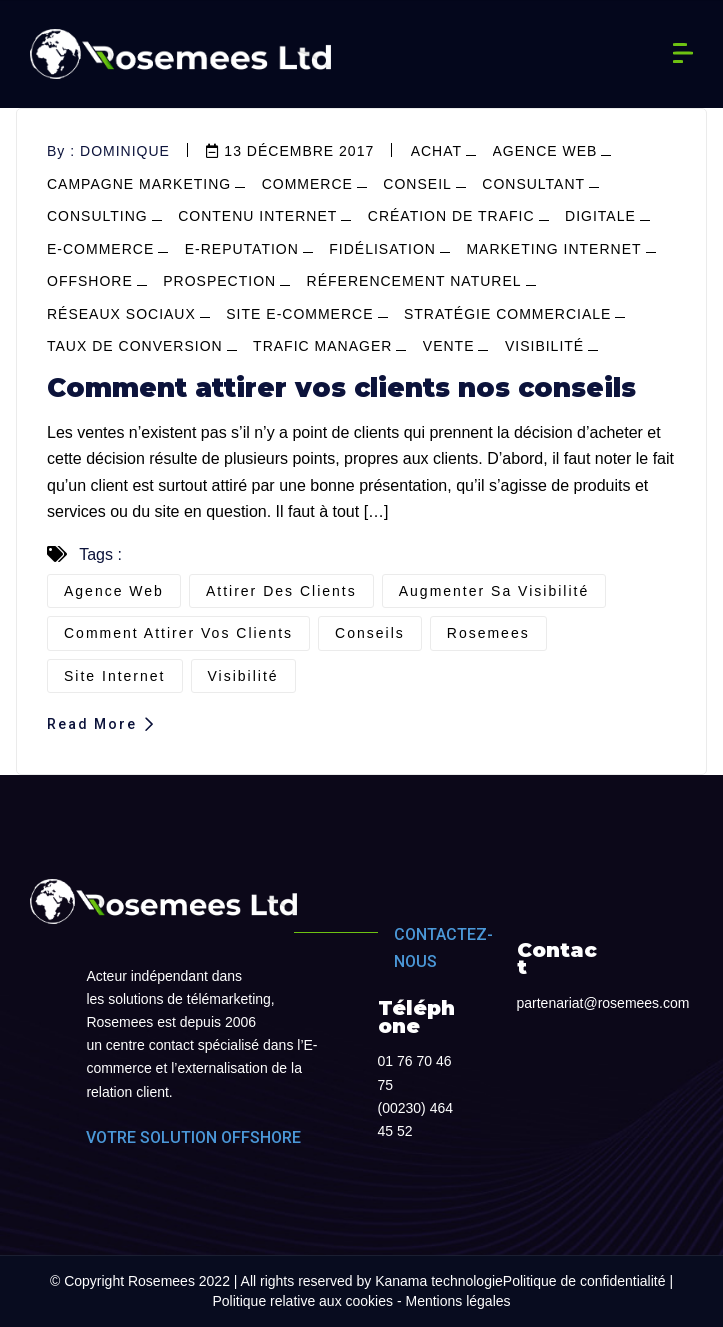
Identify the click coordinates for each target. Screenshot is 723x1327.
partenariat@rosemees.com (603, 1003)
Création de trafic (451, 216)
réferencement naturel (414, 281)
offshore (90, 281)
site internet (115, 676)
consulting (97, 216)
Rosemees (488, 633)
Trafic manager (322, 346)
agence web (545, 151)
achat (436, 151)
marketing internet (553, 249)
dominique (125, 151)
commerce (307, 184)
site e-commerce (299, 314)
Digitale (600, 216)
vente (449, 346)
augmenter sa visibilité (494, 591)
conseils (370, 633)
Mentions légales (457, 1301)
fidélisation (382, 249)
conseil (417, 184)
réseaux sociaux (121, 314)
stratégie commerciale (507, 314)
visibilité (544, 346)
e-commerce (100, 249)
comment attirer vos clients (178, 633)
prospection (219, 281)
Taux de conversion (135, 346)
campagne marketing (139, 184)
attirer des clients (281, 591)
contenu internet (257, 216)
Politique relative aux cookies (302, 1301)
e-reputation (242, 249)
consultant (533, 184)
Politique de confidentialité (584, 1281)
